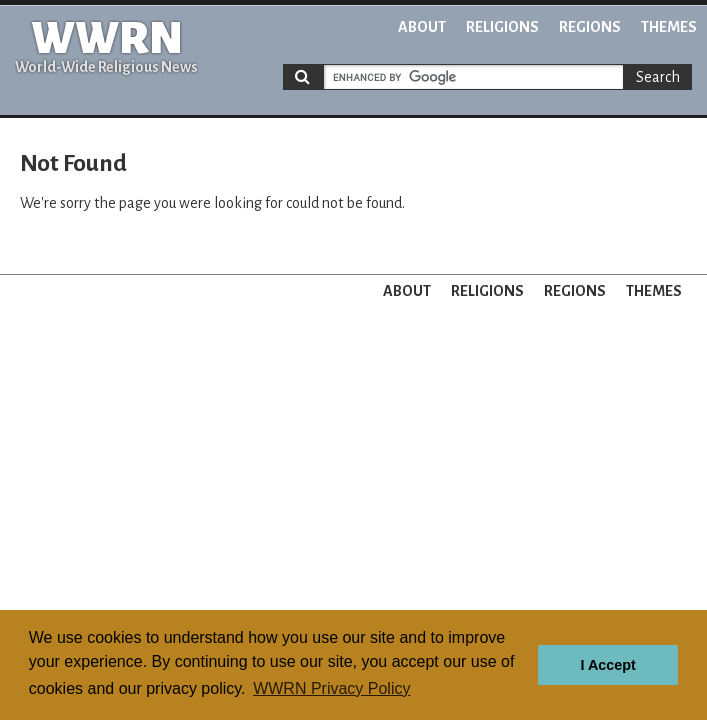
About (422, 27)
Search (658, 77)
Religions (502, 27)
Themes (669, 27)
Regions (590, 27)
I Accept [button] (607, 665)
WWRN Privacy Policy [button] (331, 688)
